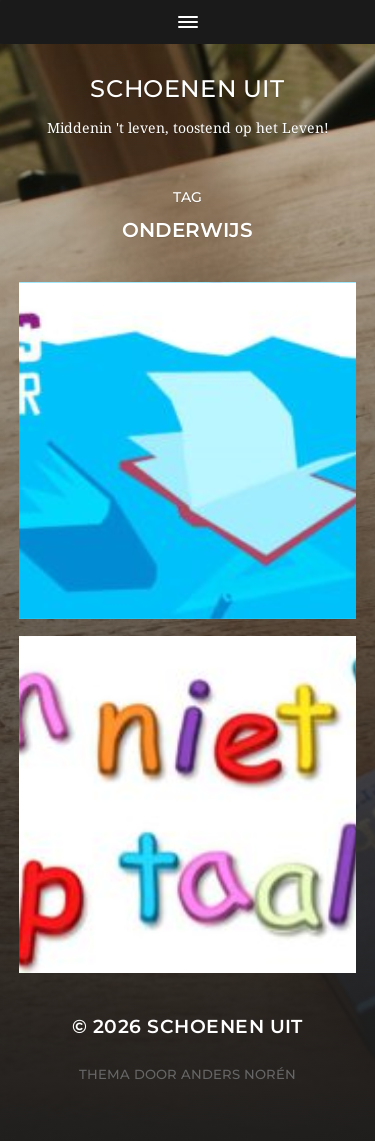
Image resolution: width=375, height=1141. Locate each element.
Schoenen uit (187, 88)
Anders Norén (238, 1074)
